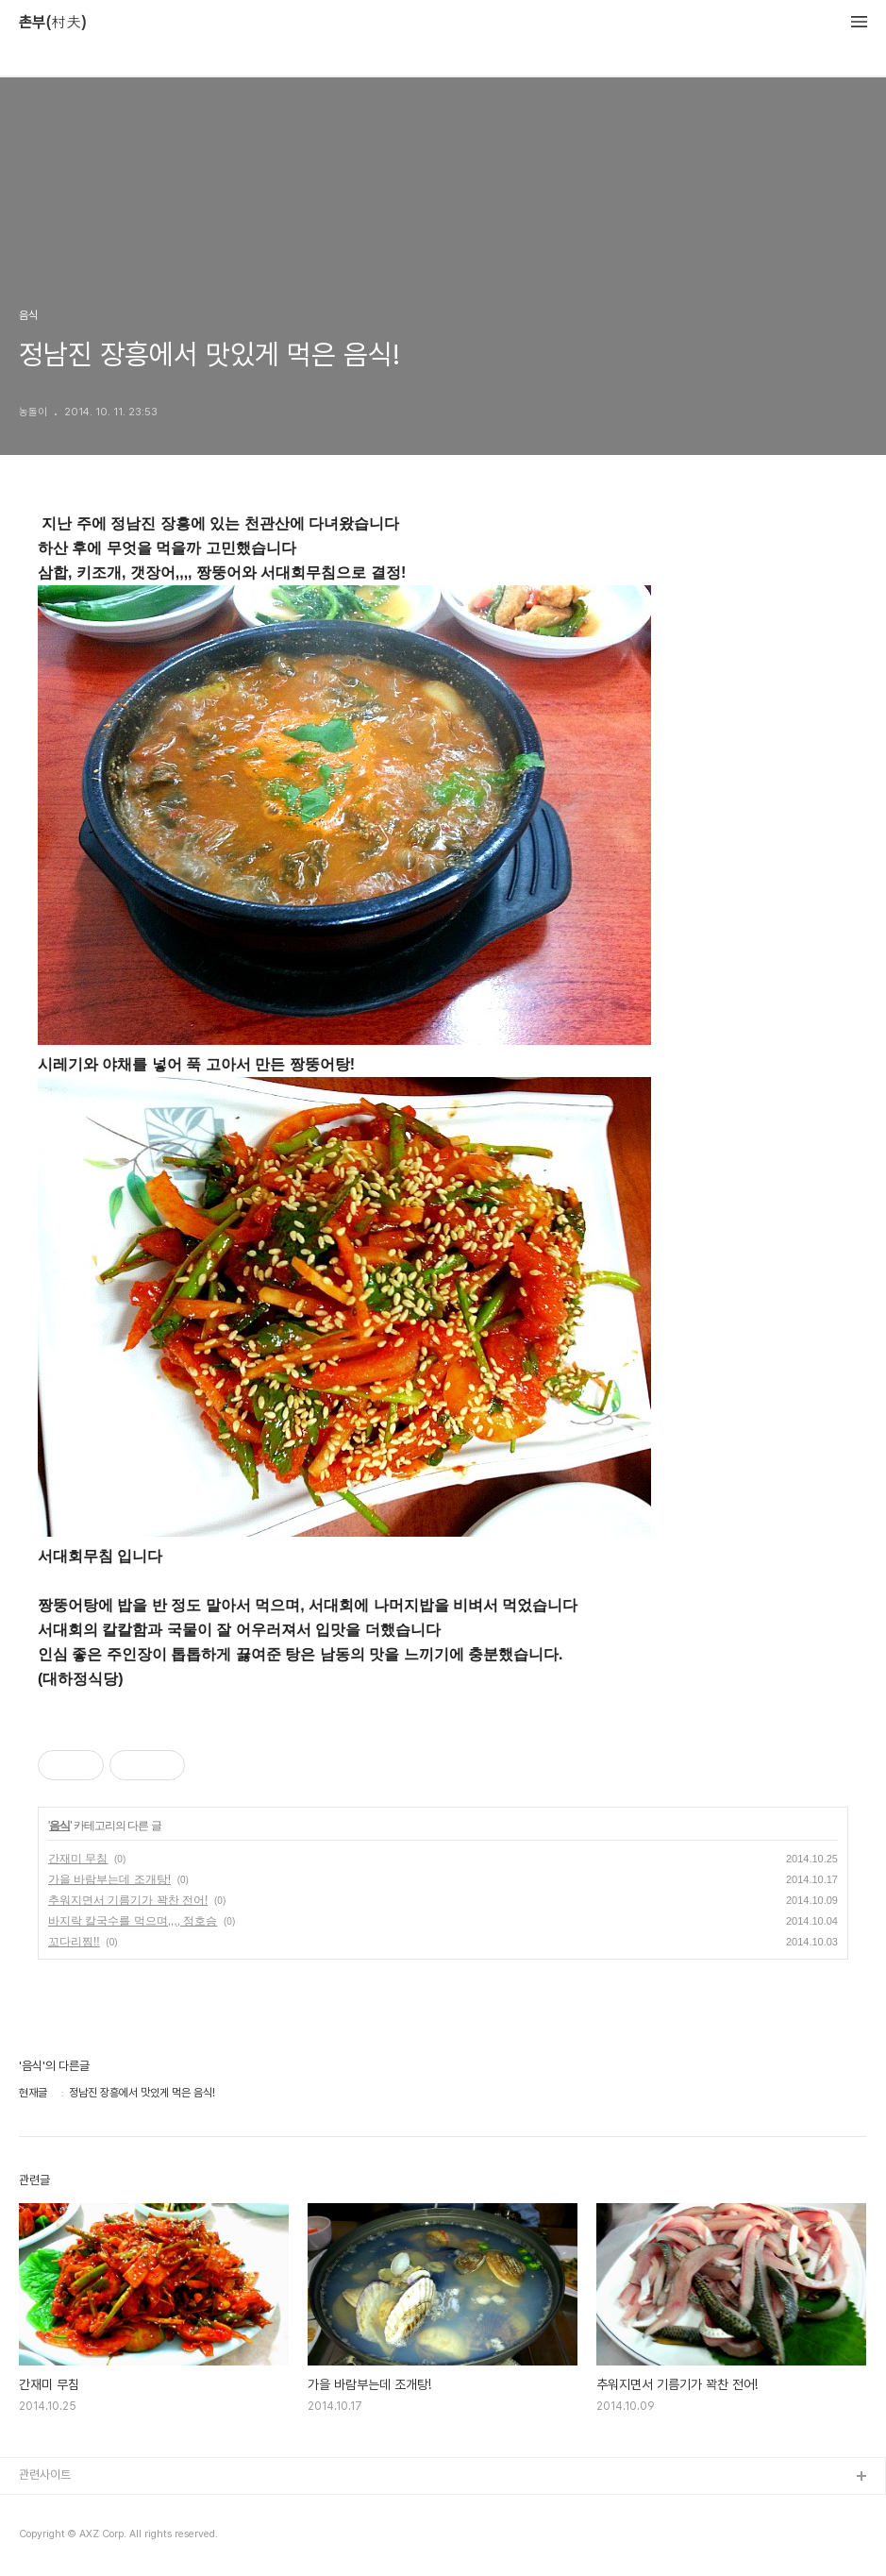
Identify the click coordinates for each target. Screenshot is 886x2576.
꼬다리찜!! (74, 1941)
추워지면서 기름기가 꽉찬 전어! (128, 1900)
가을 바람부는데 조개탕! (109, 1879)
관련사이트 (45, 2474)
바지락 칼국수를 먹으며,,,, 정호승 (132, 1921)
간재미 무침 (78, 1858)
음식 (59, 1825)
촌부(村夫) (53, 22)
